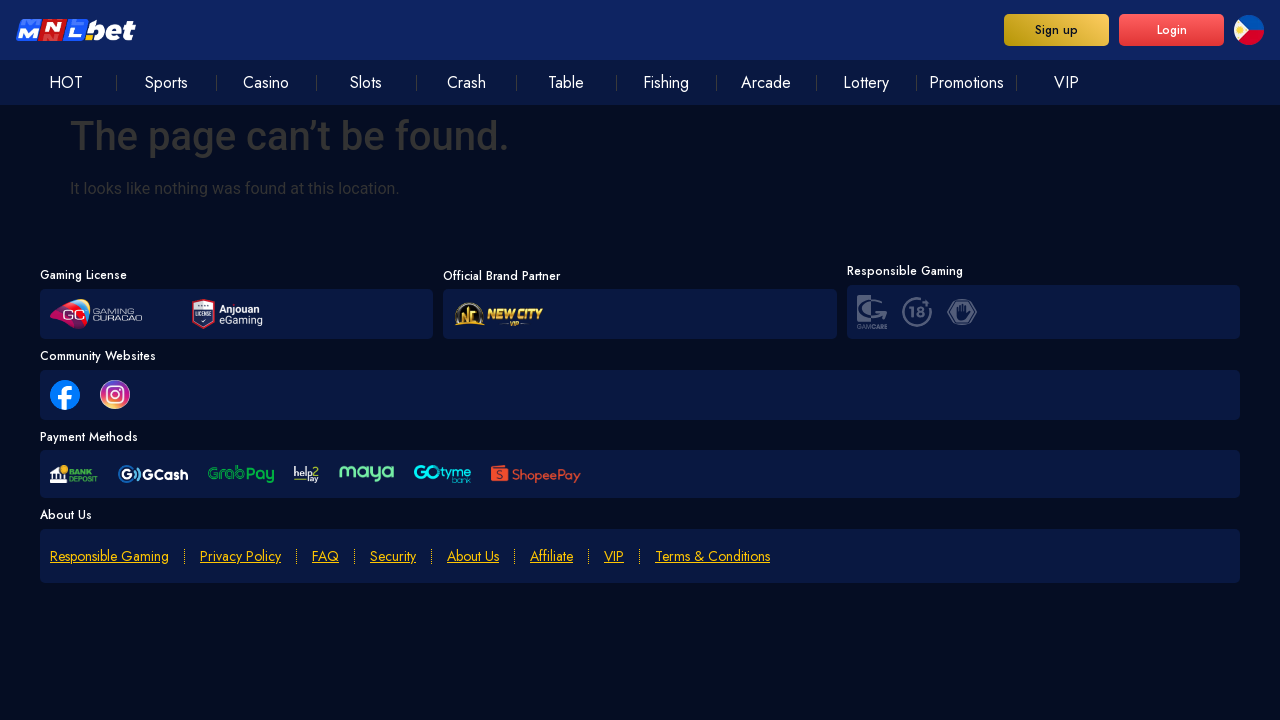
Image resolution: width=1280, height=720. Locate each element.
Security (393, 556)
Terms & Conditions (712, 556)
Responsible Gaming (109, 556)
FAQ (325, 556)
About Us (473, 556)
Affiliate (551, 556)
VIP (614, 556)
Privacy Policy (240, 556)
